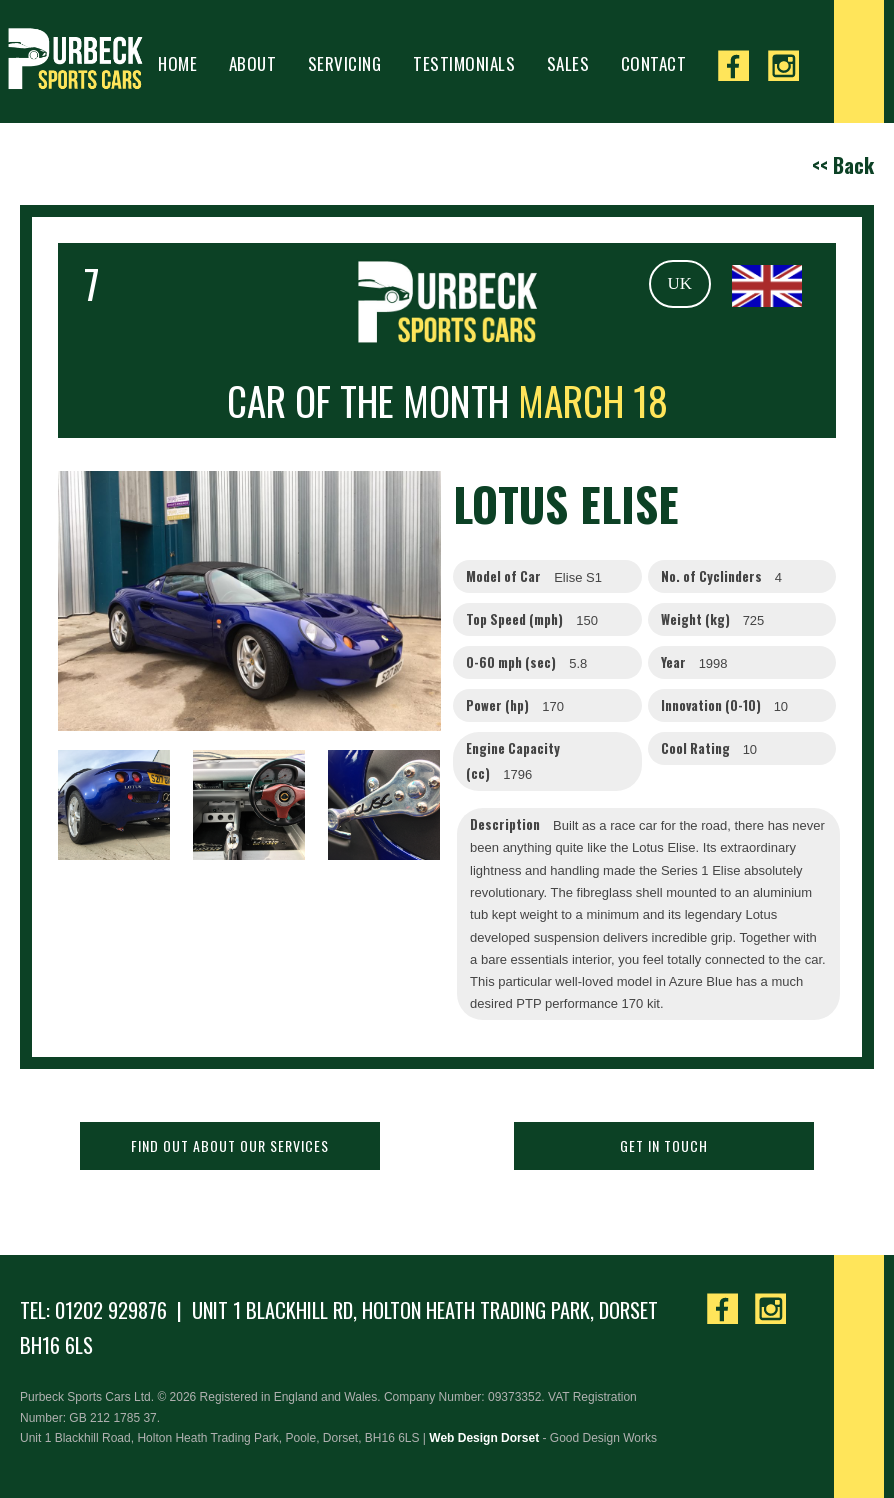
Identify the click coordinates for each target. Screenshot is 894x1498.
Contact (654, 63)
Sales (568, 63)
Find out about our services (230, 1145)
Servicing (345, 63)
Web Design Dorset (484, 1438)
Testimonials (464, 63)
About (253, 63)
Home (177, 63)
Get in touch (664, 1145)
